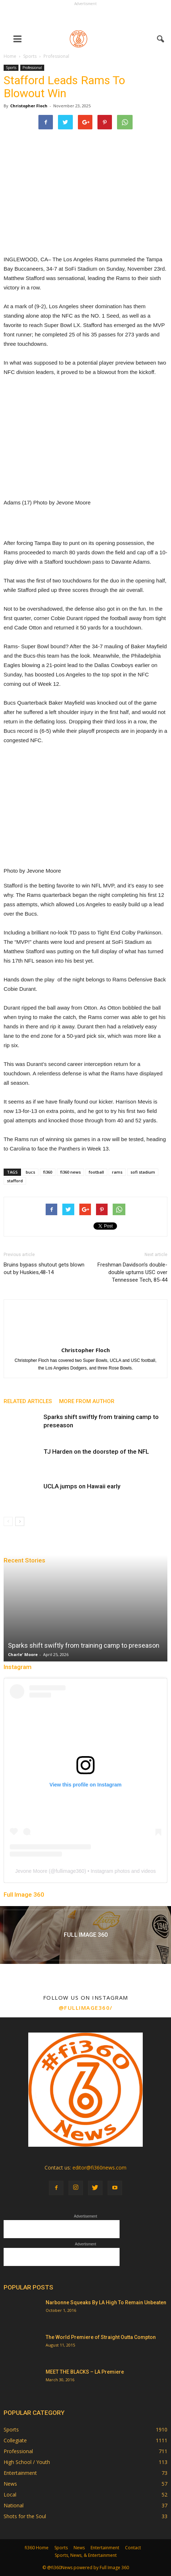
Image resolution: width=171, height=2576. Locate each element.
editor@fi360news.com (99, 2167)
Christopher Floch (28, 105)
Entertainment (20, 2472)
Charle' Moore (23, 1654)
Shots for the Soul (25, 2516)
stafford (15, 1180)
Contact (133, 2548)
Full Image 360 (24, 1894)
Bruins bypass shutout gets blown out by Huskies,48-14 (44, 1268)
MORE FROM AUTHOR (86, 1401)
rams (117, 1172)
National (14, 2505)
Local (10, 2494)
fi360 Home (37, 2548)
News (10, 2483)
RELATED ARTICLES (28, 1401)
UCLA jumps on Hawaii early (81, 1486)
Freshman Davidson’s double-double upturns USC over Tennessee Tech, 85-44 (132, 1272)
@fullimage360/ (86, 2007)
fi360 (47, 1172)
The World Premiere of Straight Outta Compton (101, 2337)
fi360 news (70, 1172)
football (96, 1172)
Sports (11, 67)
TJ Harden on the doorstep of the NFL (96, 1451)
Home (10, 56)
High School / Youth (27, 2462)
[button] (161, 39)
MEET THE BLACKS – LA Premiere (85, 2372)
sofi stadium (142, 1172)
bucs (30, 1172)
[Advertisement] (85, 17)
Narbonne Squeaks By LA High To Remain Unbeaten (106, 2302)
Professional (32, 67)
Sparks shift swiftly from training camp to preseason (83, 1645)
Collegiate (15, 2440)
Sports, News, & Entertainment (86, 2555)
